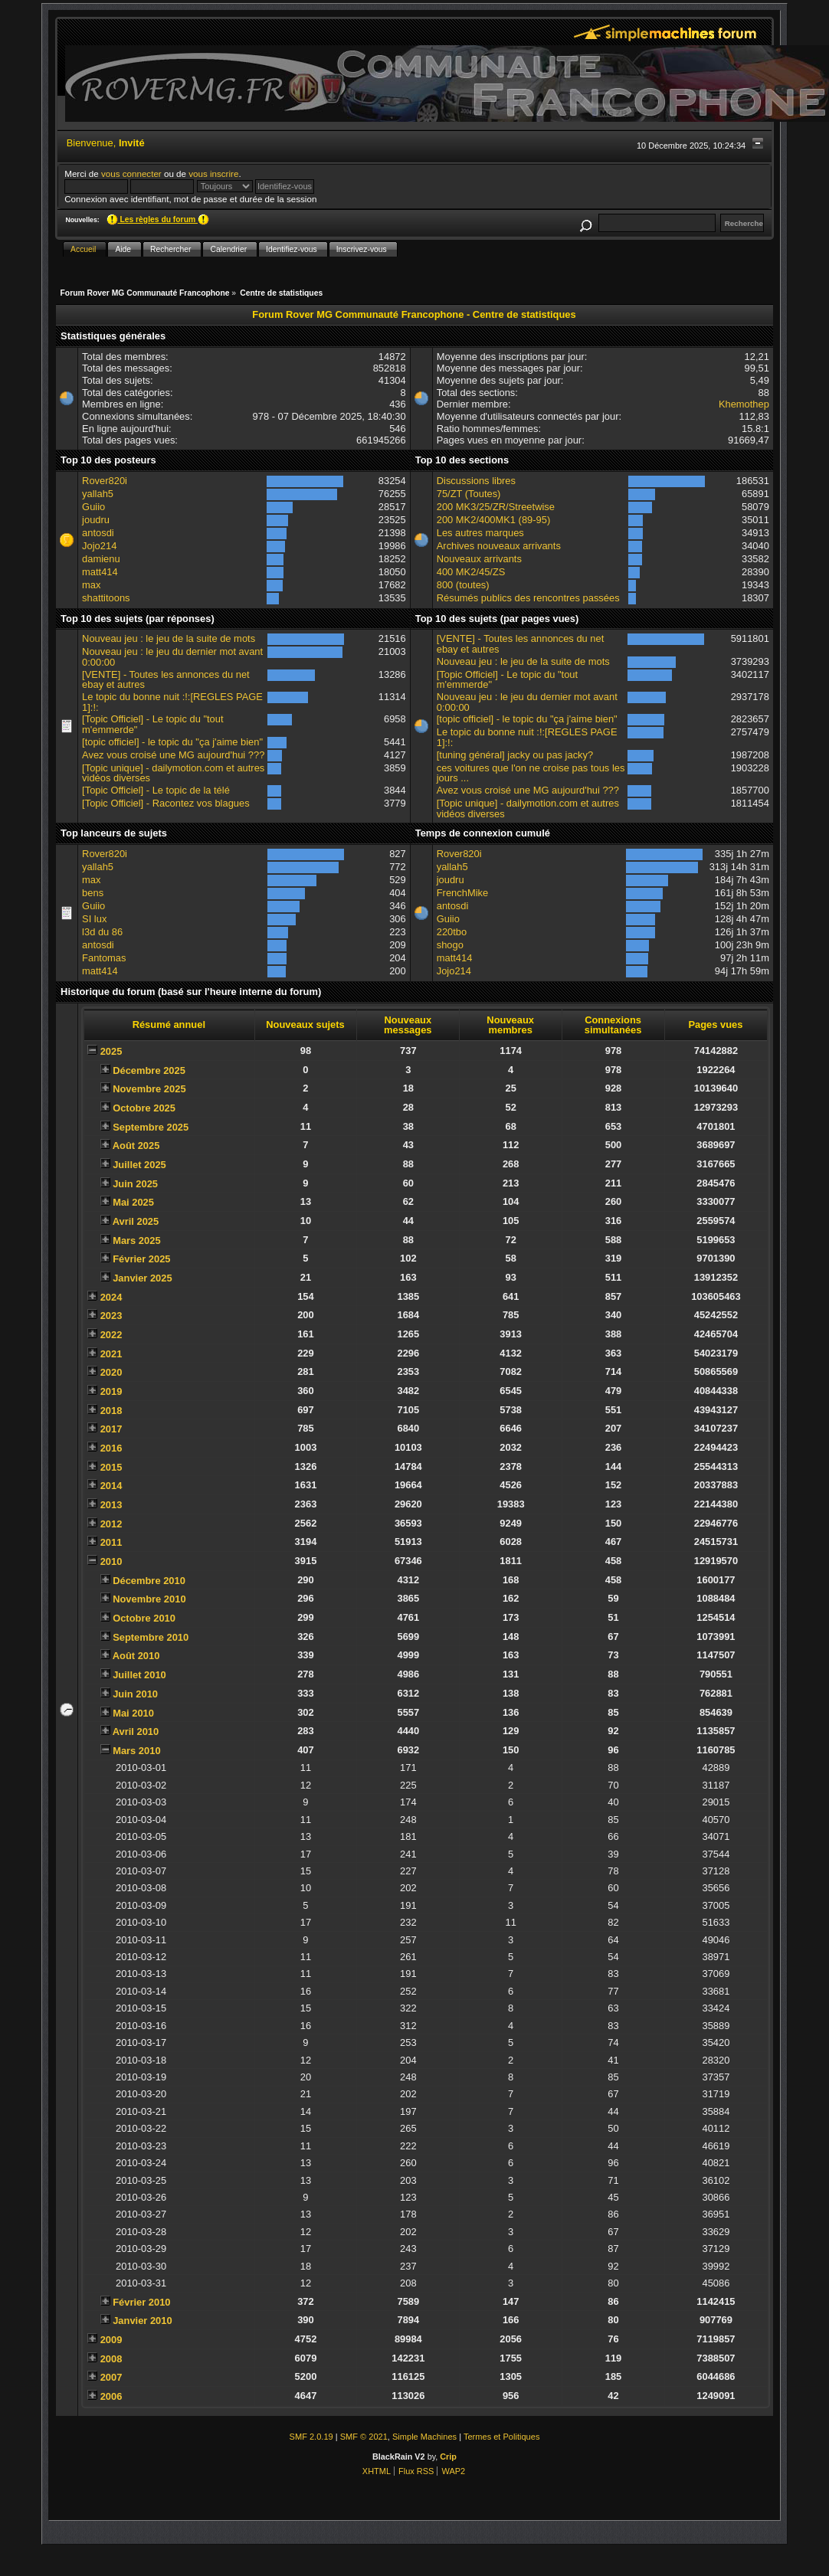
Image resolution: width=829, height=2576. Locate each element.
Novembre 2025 (149, 1089)
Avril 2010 (136, 1731)
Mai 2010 (133, 1713)
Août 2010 (136, 1655)
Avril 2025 (136, 1221)
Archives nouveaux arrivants (499, 546)
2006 (111, 2396)
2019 (111, 1391)
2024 (111, 1297)
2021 (111, 1354)
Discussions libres (476, 480)
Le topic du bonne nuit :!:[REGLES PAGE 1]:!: (172, 702)
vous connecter (131, 173)
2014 (111, 1485)
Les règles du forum (157, 219)
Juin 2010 (135, 1694)
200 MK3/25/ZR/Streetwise (496, 506)
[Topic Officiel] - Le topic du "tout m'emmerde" (152, 724)
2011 (111, 1542)
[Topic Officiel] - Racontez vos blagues (166, 803)
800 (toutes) (463, 585)
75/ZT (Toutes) (469, 493)
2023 (111, 1315)
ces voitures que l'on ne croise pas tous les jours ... (531, 773)
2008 (111, 2359)
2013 (111, 1505)
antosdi (98, 532)
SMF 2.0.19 (311, 2436)
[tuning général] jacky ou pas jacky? (515, 755)
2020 (111, 1372)
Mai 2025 (133, 1202)
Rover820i (104, 480)
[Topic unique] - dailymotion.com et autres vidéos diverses (173, 773)
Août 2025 (136, 1145)
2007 (111, 2377)
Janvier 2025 (142, 1278)
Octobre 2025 (144, 1108)
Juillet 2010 (139, 1675)
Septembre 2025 (150, 1127)
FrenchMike (462, 892)
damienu (101, 559)
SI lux (94, 919)
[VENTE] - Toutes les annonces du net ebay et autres (166, 680)
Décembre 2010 (149, 1580)
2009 (111, 2339)
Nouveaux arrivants (479, 559)
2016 (111, 1448)
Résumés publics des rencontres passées (528, 598)
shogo (450, 945)
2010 (111, 1561)
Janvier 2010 (142, 2320)
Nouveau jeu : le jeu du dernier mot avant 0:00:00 (172, 657)
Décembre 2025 (149, 1070)
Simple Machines (424, 2436)
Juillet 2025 (139, 1164)
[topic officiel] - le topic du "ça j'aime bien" (172, 742)
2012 (111, 1524)
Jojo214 (99, 546)
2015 (111, 1467)
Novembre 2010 (149, 1599)
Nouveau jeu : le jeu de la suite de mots (168, 638)
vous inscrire (213, 173)
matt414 (100, 572)
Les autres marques (480, 532)
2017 (111, 1429)
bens (92, 892)
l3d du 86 (102, 932)
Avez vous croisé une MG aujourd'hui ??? (173, 755)
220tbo (452, 932)
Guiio (93, 506)
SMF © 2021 (364, 2436)
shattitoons (105, 598)
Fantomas (104, 958)
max (91, 585)
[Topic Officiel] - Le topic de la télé (156, 790)
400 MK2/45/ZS (471, 572)
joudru (96, 519)
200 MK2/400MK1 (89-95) (494, 519)
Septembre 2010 (150, 1637)
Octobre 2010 (144, 1618)
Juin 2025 (135, 1184)
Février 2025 (141, 1259)
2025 (111, 1051)
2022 (111, 1334)
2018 (111, 1410)
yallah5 (97, 493)
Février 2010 (141, 2302)
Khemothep (744, 404)
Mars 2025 (136, 1240)
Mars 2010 (136, 1750)
